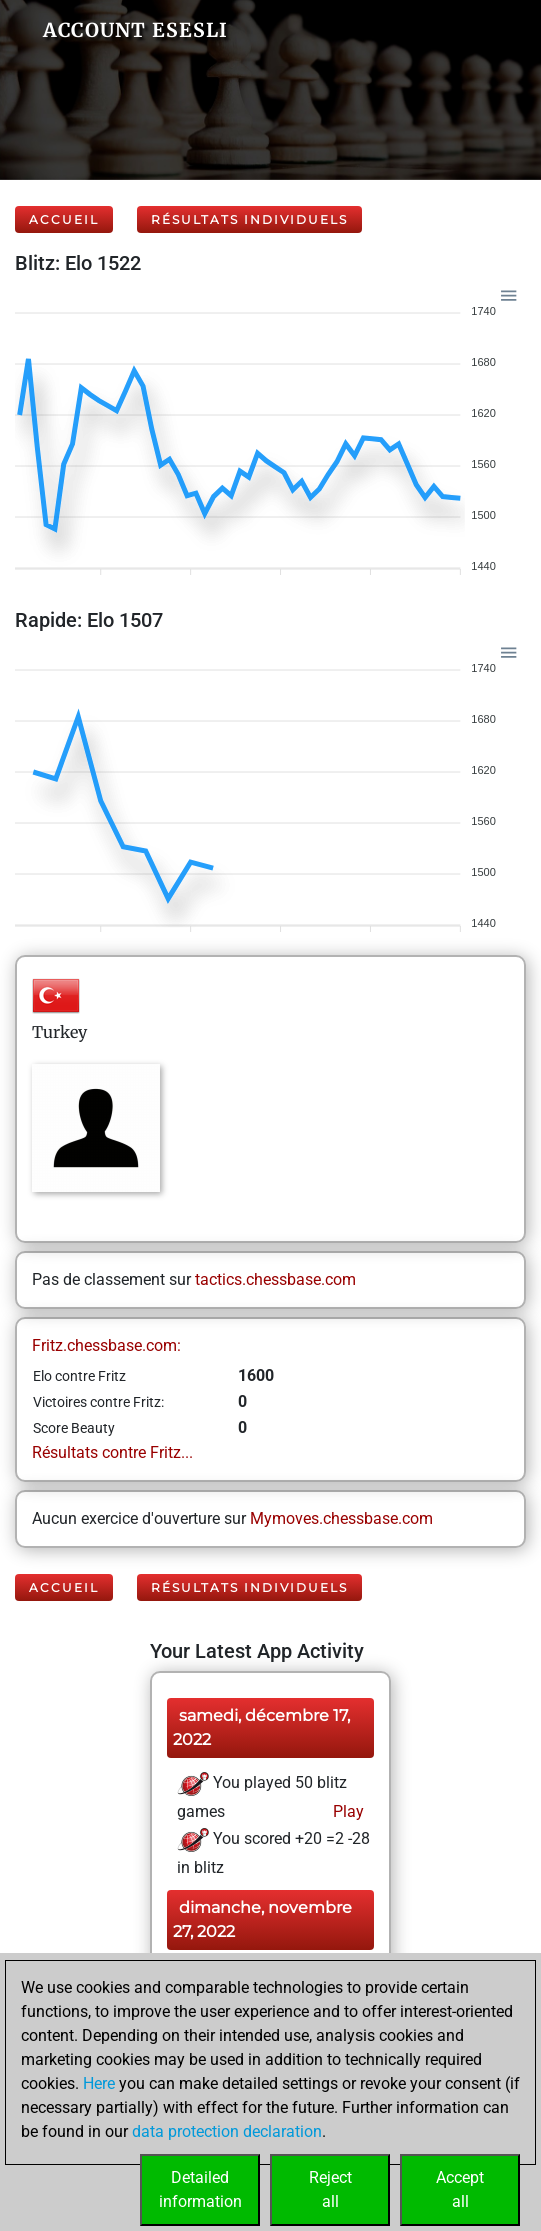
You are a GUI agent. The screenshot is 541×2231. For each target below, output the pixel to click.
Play (346, 1811)
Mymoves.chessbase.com (341, 1518)
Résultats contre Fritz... (112, 1452)
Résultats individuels (249, 219)
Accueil (64, 219)
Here (99, 2083)
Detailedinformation (200, 2189)
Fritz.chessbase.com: (106, 1345)
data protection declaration (227, 2131)
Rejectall (330, 2189)
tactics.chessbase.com (275, 1279)
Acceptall (460, 2189)
